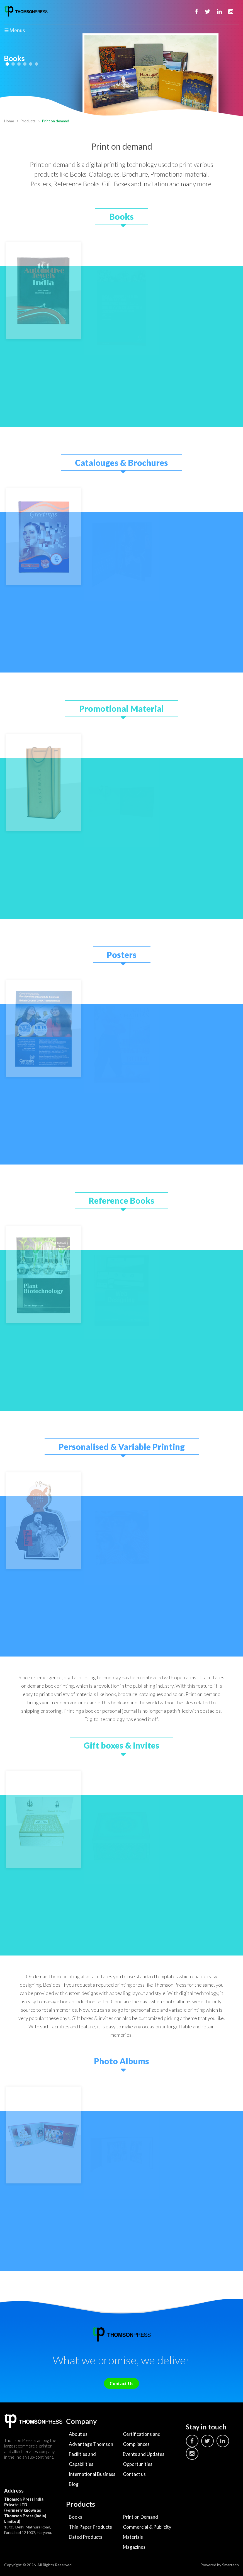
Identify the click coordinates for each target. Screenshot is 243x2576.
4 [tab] (24, 64)
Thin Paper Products (90, 2527)
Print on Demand (140, 2517)
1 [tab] (7, 64)
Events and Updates (143, 2454)
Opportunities (137, 2464)
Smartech (230, 2564)
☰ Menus (14, 30)
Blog (74, 2484)
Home (9, 121)
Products (28, 121)
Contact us (134, 2474)
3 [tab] (19, 64)
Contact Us (121, 2383)
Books (75, 2517)
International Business (92, 2474)
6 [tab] (36, 64)
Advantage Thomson (91, 2444)
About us (78, 2434)
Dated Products (85, 2537)
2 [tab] (13, 64)
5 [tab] (30, 64)
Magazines (134, 2547)
